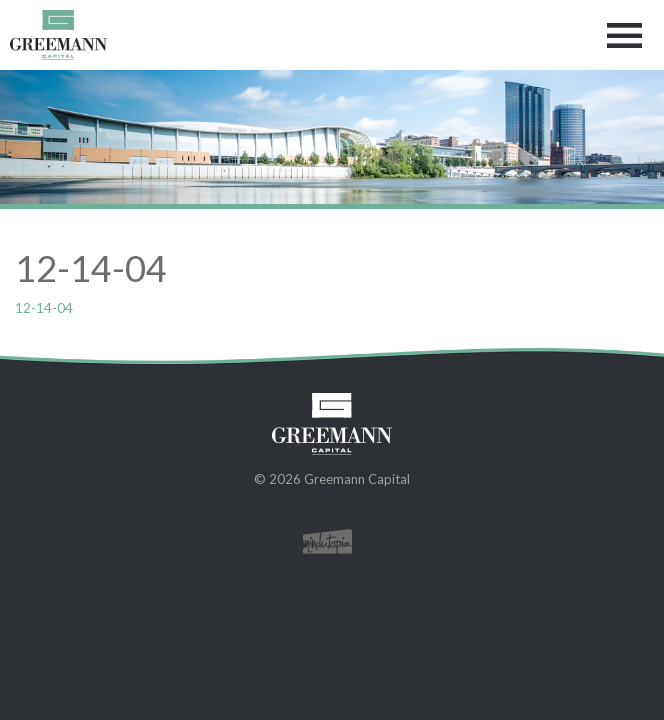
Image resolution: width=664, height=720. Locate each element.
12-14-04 (44, 307)
